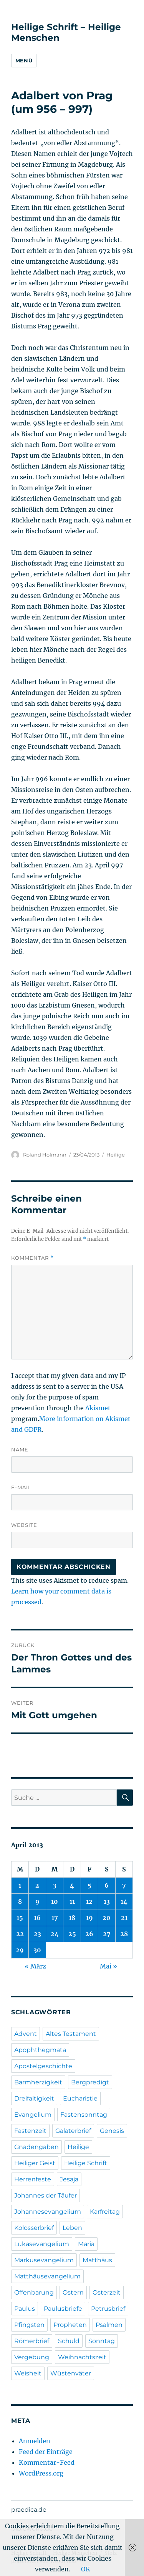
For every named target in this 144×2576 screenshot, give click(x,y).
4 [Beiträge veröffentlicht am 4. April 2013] (72, 1885)
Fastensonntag (83, 2114)
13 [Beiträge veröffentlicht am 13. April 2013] (107, 1901)
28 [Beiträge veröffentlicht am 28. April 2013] (124, 1934)
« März (35, 1966)
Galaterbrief (73, 2130)
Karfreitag (105, 2211)
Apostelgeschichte (43, 2066)
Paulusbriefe (63, 2308)
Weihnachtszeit (82, 2357)
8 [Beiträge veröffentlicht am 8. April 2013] (20, 1901)
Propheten (70, 2324)
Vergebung (31, 2357)
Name (19, 1449)
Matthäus (97, 2260)
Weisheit (27, 2373)
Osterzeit (107, 2292)
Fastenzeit (30, 2130)
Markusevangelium (44, 2260)
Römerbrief (31, 2341)
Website (24, 1525)
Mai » (108, 1966)
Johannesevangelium (47, 2211)
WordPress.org (41, 2473)
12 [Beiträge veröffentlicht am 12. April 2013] (89, 1901)
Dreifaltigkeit (34, 2098)
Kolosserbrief (34, 2227)
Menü (23, 60)
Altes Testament (71, 2033)
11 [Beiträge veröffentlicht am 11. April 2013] (72, 1901)
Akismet (98, 1408)
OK (85, 2569)
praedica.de (28, 2509)
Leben (72, 2227)
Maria (86, 2244)
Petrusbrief (108, 2308)
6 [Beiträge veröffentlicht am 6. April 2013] (106, 1885)
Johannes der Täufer (45, 2195)
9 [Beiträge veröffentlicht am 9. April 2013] (37, 1901)
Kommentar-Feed (46, 2462)
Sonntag (101, 2341)
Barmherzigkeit (38, 2082)
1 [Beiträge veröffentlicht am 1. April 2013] (19, 1885)
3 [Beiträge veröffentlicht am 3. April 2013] (54, 1885)
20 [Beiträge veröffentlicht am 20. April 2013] (107, 1918)
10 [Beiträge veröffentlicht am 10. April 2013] (54, 1901)
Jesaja (69, 2179)
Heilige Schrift (85, 2163)
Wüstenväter (70, 2373)
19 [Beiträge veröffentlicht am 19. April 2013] (89, 1918)
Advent (25, 2033)
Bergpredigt (90, 2082)
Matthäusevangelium (47, 2276)
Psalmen (109, 2324)
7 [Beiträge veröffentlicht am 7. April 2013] (124, 1885)
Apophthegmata (40, 2050)
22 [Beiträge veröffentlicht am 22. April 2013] (20, 1934)
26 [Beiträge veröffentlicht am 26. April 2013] (89, 1934)
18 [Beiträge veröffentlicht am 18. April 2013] (72, 1918)
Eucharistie (80, 2098)
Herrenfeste (32, 2179)
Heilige (115, 1155)
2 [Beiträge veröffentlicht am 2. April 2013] (37, 1885)
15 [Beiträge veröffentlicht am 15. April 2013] (20, 1918)
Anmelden (34, 2441)
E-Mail (21, 1487)
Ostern (73, 2292)
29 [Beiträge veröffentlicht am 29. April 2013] (20, 1950)
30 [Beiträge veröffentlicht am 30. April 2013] (37, 1950)
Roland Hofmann (44, 1155)
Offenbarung (34, 2292)
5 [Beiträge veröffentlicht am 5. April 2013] (89, 1885)
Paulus (24, 2308)
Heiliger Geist (34, 2163)
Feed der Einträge (46, 2451)
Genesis (112, 2130)
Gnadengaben (36, 2147)
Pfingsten (29, 2324)
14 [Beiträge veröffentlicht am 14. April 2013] (124, 1901)
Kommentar (32, 1258)
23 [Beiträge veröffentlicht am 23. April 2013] (37, 1934)
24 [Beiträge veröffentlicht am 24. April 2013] (55, 1934)
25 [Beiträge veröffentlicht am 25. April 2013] (72, 1934)
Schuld (68, 2341)
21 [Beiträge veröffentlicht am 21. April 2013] (124, 1918)
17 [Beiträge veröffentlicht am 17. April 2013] (54, 1918)
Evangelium (32, 2114)
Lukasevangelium (41, 2244)
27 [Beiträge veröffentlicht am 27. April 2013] (107, 1934)
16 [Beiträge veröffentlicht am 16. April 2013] (37, 1918)
